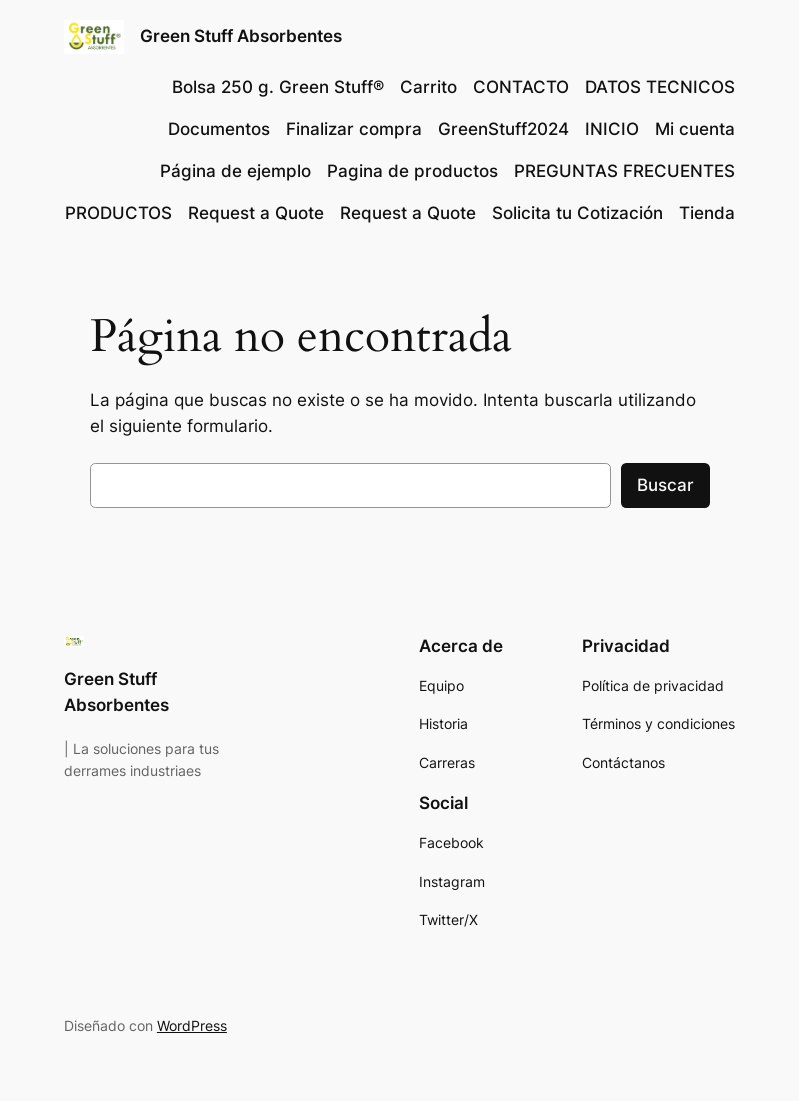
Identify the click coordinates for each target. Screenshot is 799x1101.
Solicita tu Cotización (577, 213)
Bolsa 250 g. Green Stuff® (278, 87)
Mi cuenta (695, 129)
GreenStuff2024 (503, 129)
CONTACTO (521, 87)
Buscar (665, 485)
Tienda (707, 213)
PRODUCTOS (118, 213)
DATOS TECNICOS (660, 87)
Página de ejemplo (235, 171)
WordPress (192, 1025)
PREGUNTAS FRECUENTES (624, 171)
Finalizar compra (354, 129)
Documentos (219, 129)
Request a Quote (256, 213)
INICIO (612, 129)
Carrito (428, 87)
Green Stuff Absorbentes (241, 36)
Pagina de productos (412, 171)
